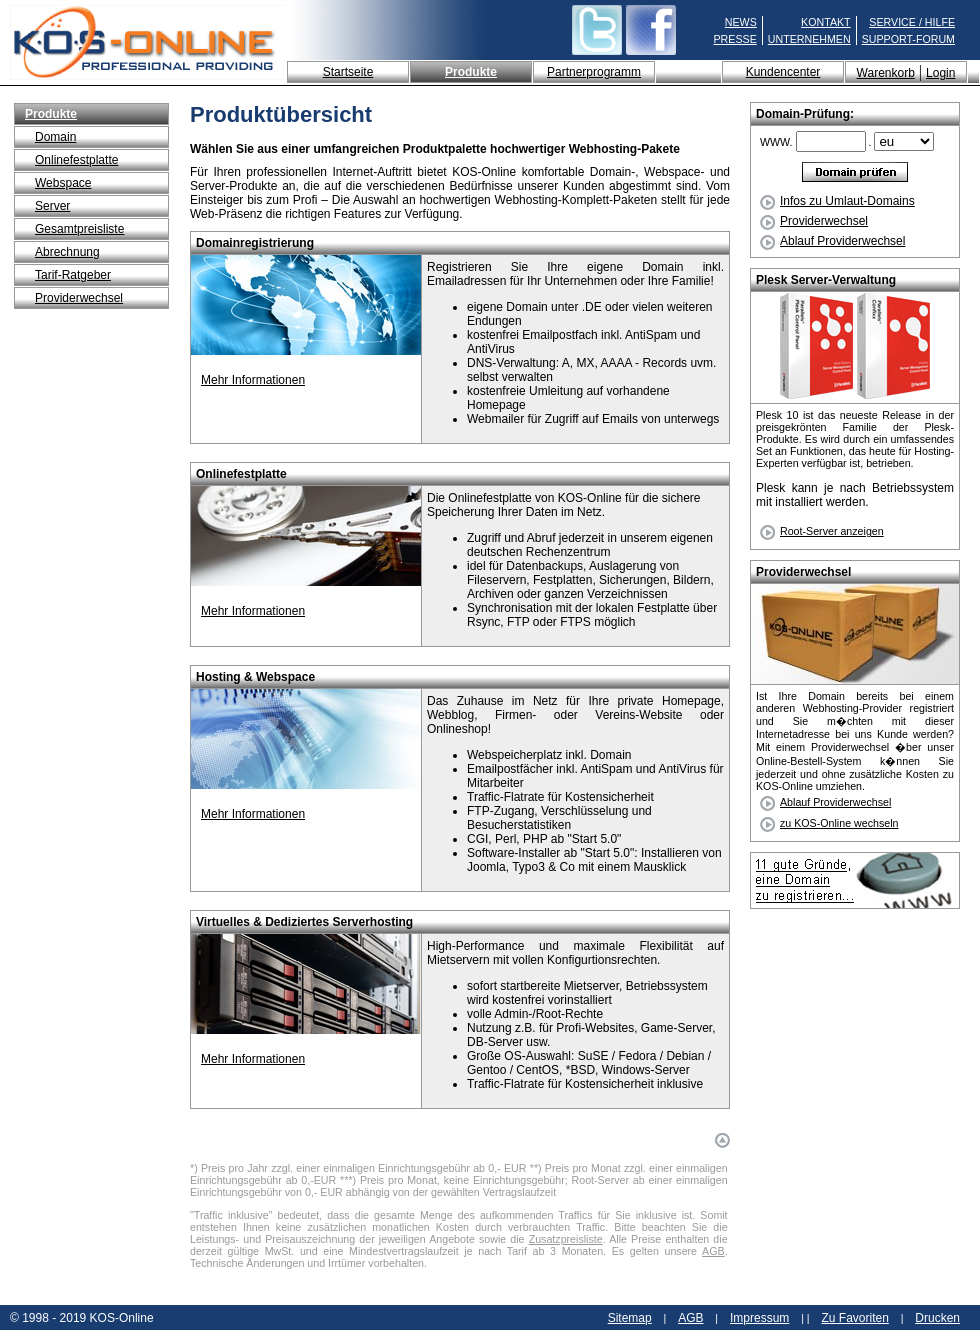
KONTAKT (826, 22)
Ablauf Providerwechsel (832, 241)
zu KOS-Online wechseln (839, 823)
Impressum (759, 1318)
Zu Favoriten (854, 1318)
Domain (55, 137)
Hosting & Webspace (255, 677)
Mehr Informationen (253, 380)
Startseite (348, 72)
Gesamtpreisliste (79, 229)
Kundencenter (783, 72)
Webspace (63, 183)
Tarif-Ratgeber (73, 275)
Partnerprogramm (594, 72)
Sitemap (630, 1318)
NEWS (741, 22)
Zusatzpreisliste (566, 1239)
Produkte (471, 72)
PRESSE (735, 39)
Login (940, 73)
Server (52, 206)
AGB (713, 1251)
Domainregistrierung (255, 243)
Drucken (937, 1318)
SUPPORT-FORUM (908, 39)
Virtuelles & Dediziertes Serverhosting (304, 922)
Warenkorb (886, 73)
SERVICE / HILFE (912, 22)
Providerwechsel (79, 298)
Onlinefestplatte (76, 160)
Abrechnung (67, 252)
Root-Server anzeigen (832, 531)
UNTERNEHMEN (809, 39)
